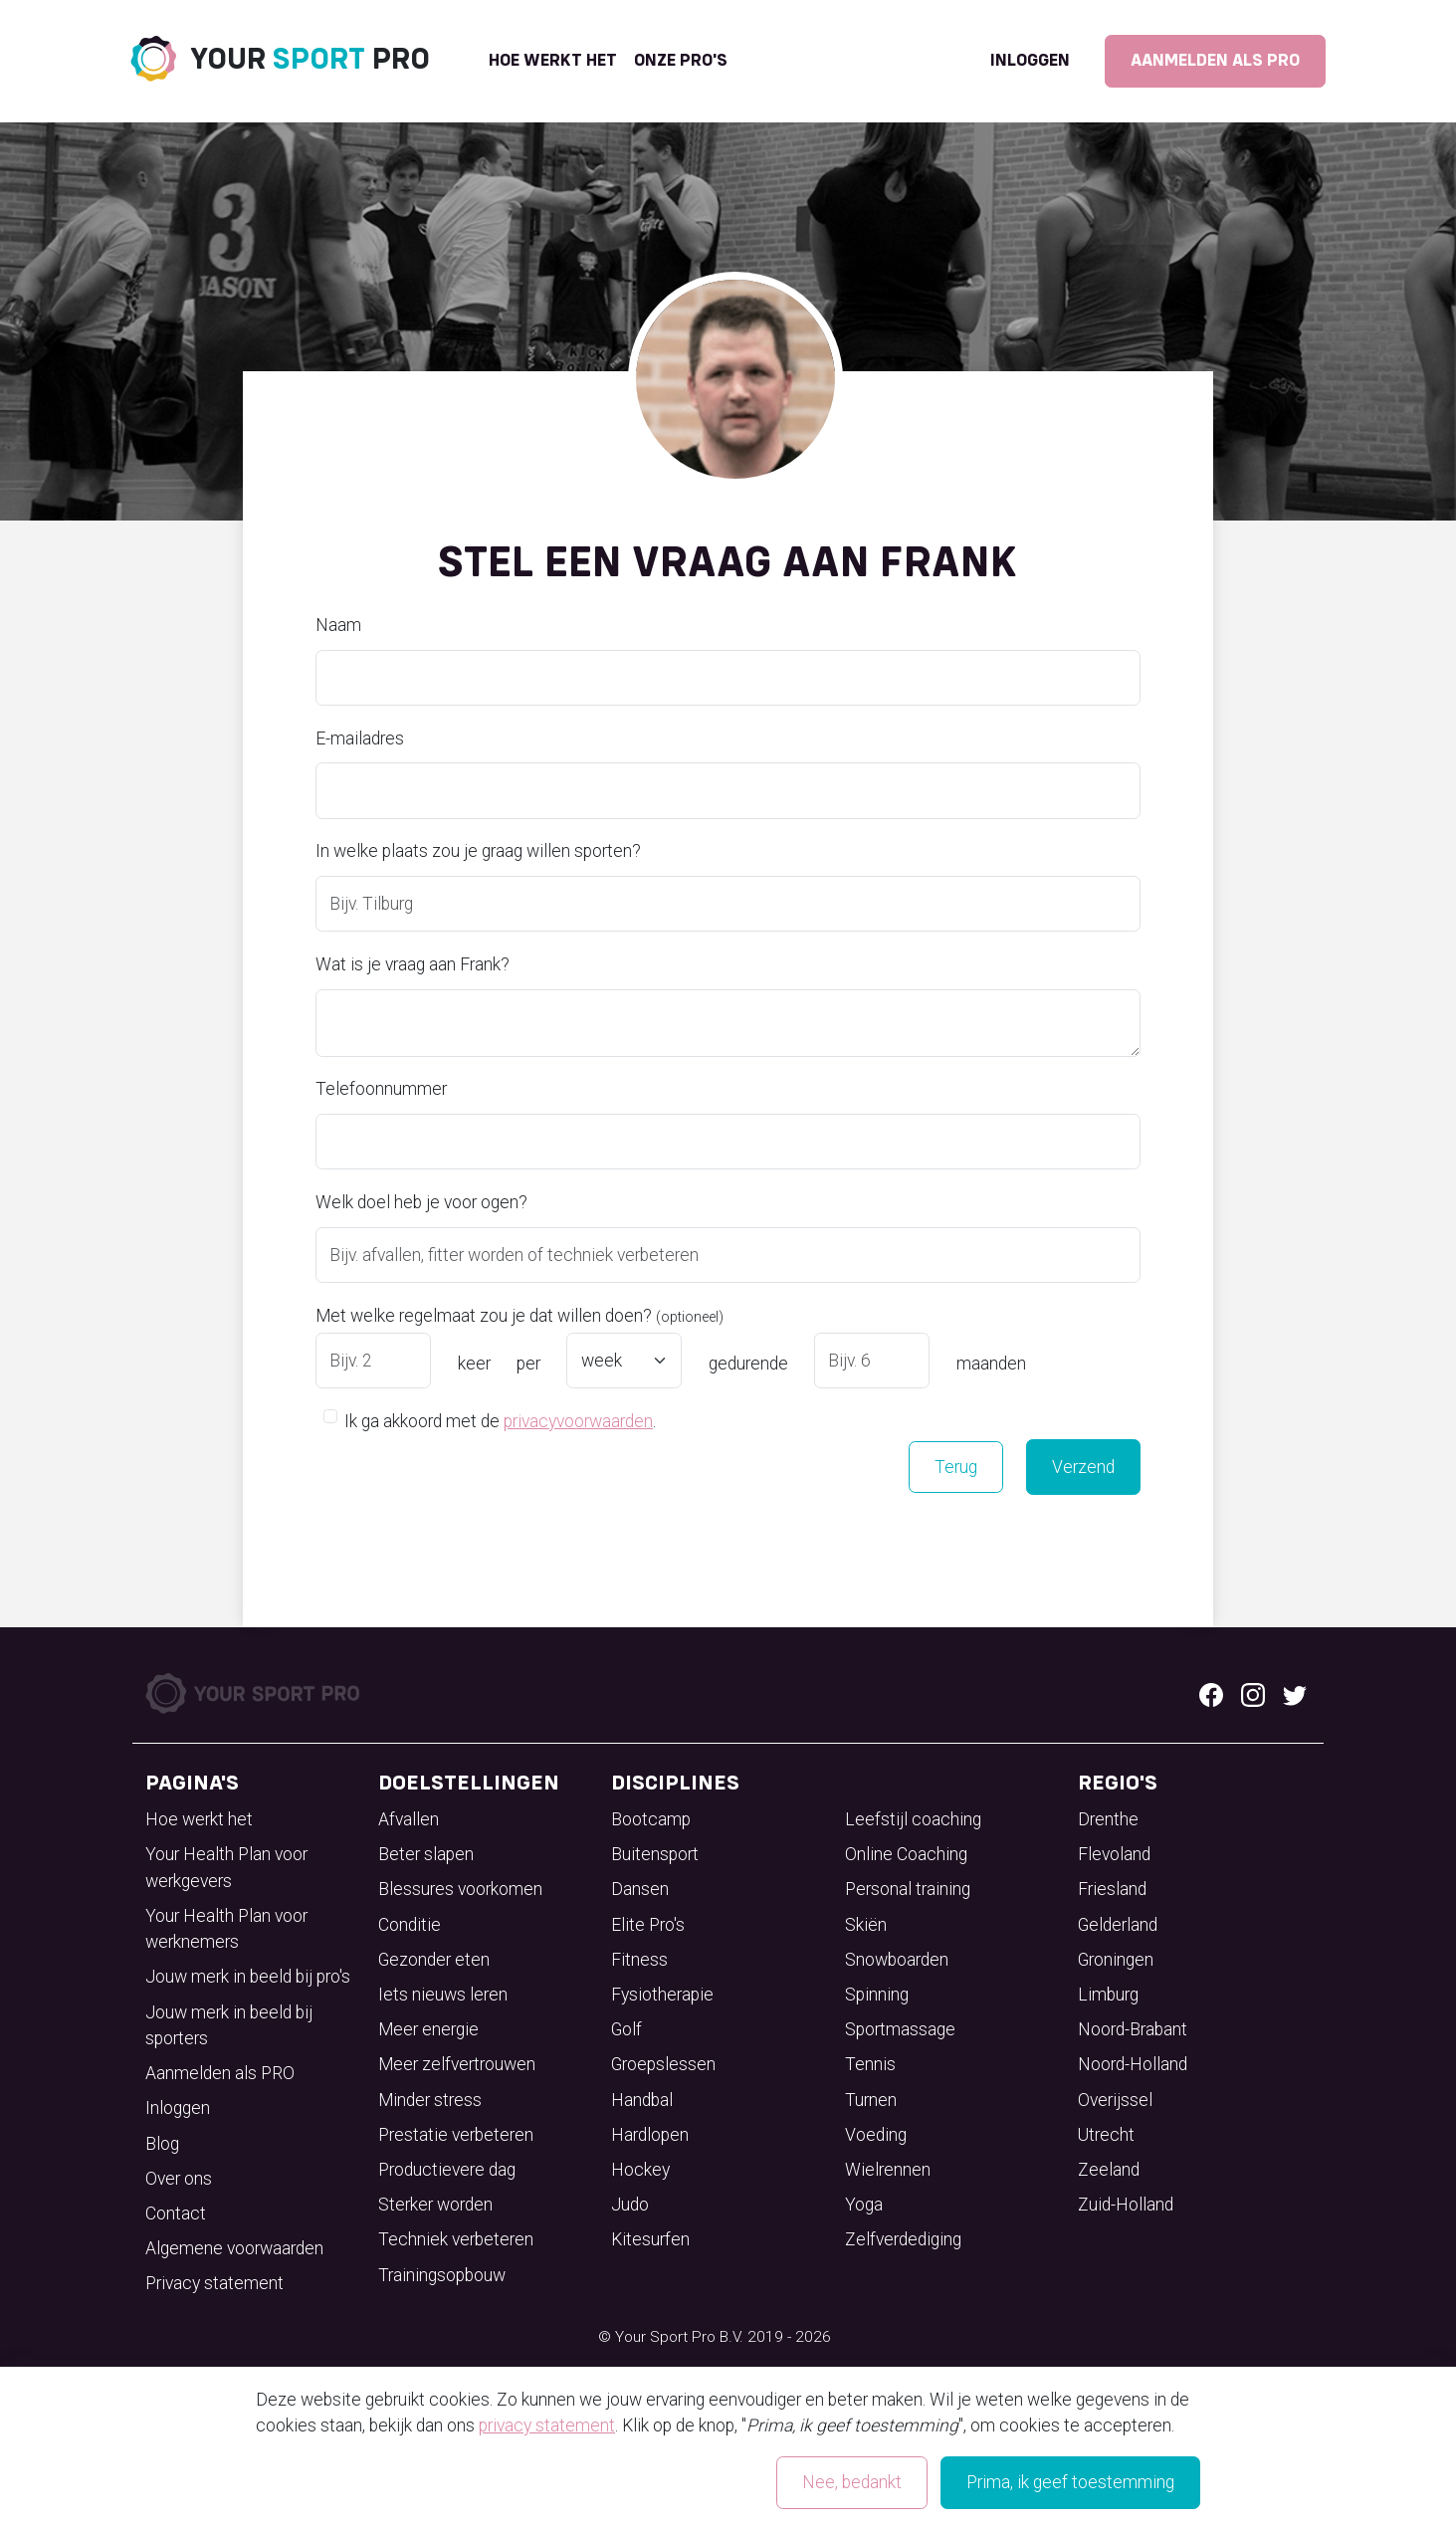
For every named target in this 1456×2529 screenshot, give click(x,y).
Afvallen (408, 1819)
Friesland (1112, 1889)
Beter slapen (426, 1854)
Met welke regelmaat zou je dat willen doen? (519, 1316)
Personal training (907, 1889)
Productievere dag (447, 2170)
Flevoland (1114, 1854)
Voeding (876, 2135)
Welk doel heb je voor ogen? (421, 1202)
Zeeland (1109, 2170)
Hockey (640, 2170)
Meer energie (428, 2029)
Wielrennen (888, 2170)
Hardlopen (650, 2135)
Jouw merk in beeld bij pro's (247, 1977)
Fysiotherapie (662, 1994)
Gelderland (1117, 1925)
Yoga (864, 2204)
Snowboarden (896, 1960)
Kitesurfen (650, 2239)
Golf (626, 2029)
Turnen (871, 2100)
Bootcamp (651, 1819)
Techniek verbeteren (455, 2239)
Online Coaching (906, 1854)
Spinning (877, 1994)
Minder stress (430, 2100)
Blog (162, 2144)
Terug (956, 1467)
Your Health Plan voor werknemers (226, 1929)
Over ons (178, 2179)
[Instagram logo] (1253, 1694)
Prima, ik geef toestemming (1070, 2482)
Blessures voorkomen (460, 1889)
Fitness (639, 1960)
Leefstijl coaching (913, 1819)
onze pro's (681, 61)
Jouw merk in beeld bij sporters (228, 2025)
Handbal (642, 2100)
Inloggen (1030, 61)
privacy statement (547, 2425)
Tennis (870, 2064)
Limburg (1108, 1994)
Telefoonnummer (381, 1089)
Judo (630, 2204)
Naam (338, 625)
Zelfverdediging (903, 2239)
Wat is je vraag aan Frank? (412, 964)
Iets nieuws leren (443, 1994)
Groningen (1115, 1960)
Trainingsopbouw (442, 2275)
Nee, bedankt (852, 2482)
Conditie (409, 1925)
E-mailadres (359, 738)
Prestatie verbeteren (455, 2135)
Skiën (866, 1925)
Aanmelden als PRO (1215, 61)
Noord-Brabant (1132, 2029)
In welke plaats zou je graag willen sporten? (478, 851)
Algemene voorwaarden (234, 2248)
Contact (175, 2213)
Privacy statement (214, 2283)
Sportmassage (900, 2029)
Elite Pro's (648, 1925)
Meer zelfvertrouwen (456, 2064)
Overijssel (1115, 2100)
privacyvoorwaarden (578, 1421)
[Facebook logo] (1211, 1694)
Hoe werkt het (553, 61)
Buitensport (655, 1854)
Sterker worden (435, 2204)
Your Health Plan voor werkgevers (226, 1867)
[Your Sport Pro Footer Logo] (254, 1693)
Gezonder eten (434, 1960)
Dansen (640, 1889)
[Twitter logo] (1295, 1694)
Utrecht (1106, 2135)
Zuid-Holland (1125, 2204)
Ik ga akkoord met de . (500, 1419)
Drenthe (1108, 1819)
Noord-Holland (1132, 2064)
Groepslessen (663, 2064)
